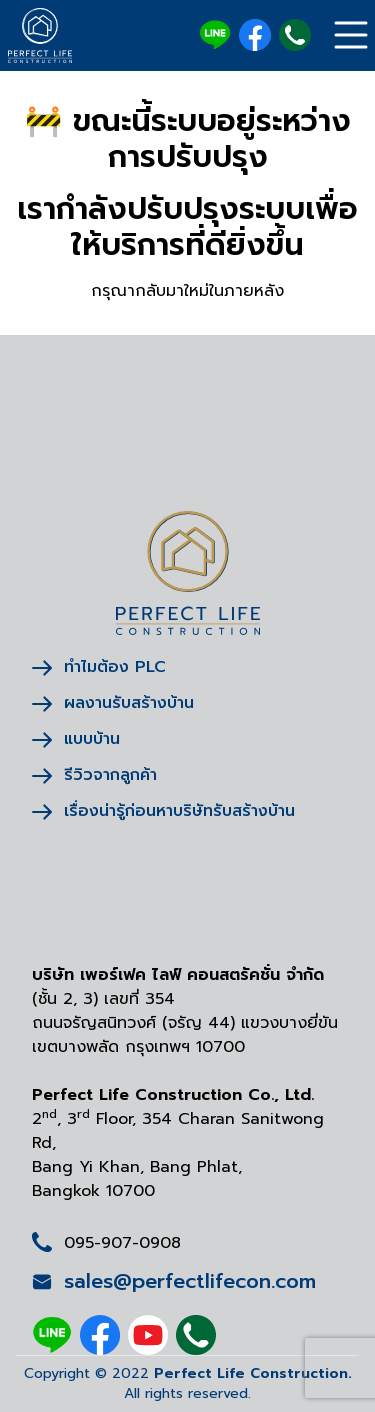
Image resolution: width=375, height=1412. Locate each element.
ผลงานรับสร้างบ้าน (113, 703)
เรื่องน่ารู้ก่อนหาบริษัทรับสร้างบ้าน (163, 811)
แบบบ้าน (76, 739)
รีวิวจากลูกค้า (94, 775)
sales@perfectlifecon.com (174, 1281)
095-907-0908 (122, 1243)
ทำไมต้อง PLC (99, 667)
